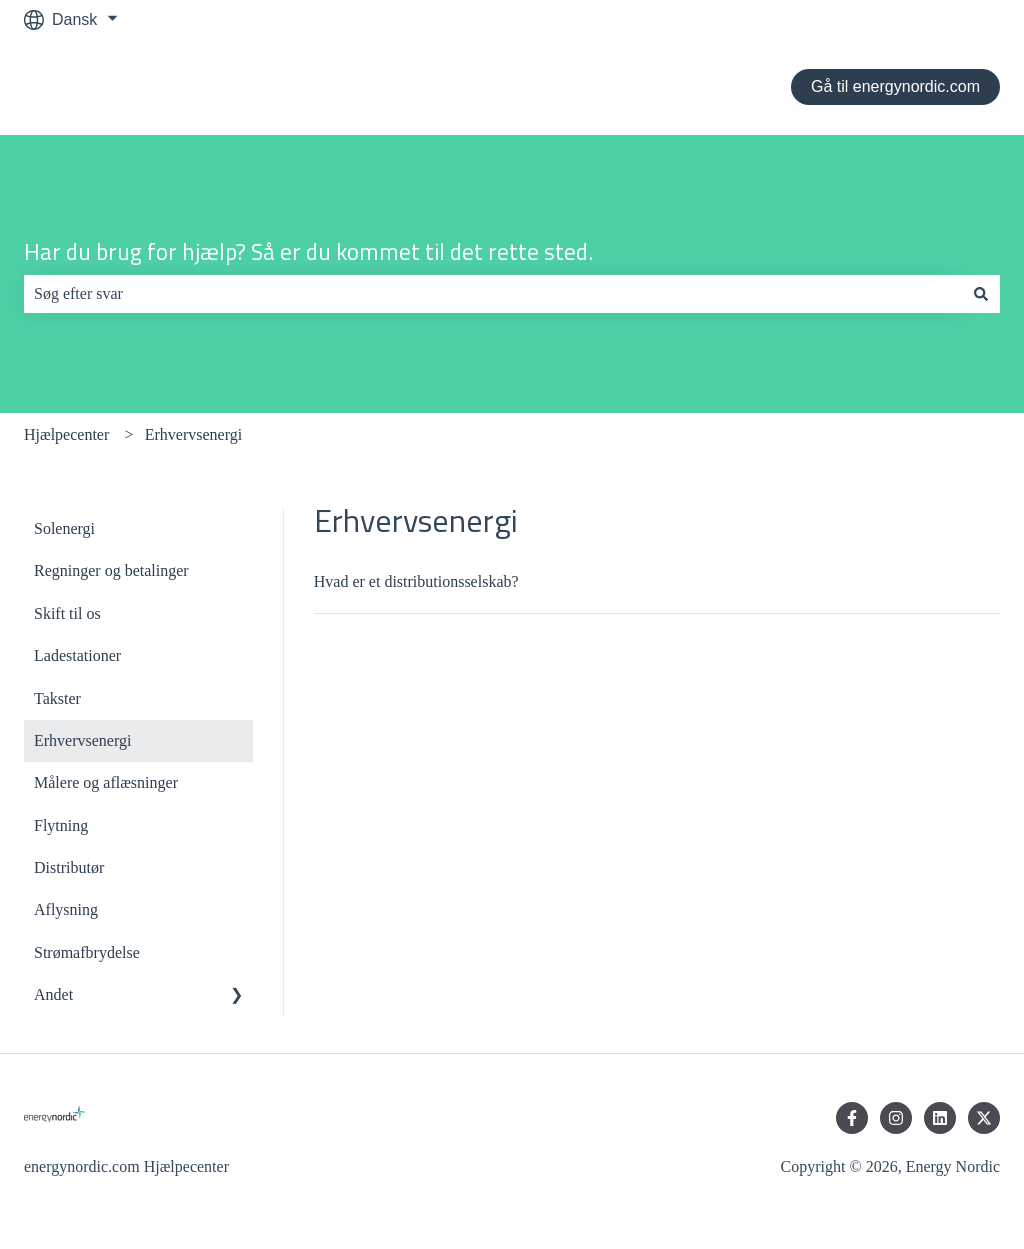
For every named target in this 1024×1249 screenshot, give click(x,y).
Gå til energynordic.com (895, 86)
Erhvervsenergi (193, 434)
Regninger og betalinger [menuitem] (111, 570)
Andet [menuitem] (53, 994)
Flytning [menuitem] (61, 825)
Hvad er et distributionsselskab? (416, 581)
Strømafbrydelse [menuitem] (87, 952)
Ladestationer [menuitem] (77, 655)
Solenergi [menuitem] (64, 528)
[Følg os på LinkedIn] (940, 1118)
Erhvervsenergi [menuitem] (82, 740)
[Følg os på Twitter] (984, 1118)
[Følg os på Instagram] (896, 1118)
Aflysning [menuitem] (66, 909)
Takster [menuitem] (57, 698)
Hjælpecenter (66, 434)
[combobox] (493, 294)
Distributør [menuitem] (69, 867)
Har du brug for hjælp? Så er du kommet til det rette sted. (308, 252)
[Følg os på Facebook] (852, 1118)
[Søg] (981, 294)
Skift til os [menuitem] (67, 613)
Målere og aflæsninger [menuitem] (106, 782)
